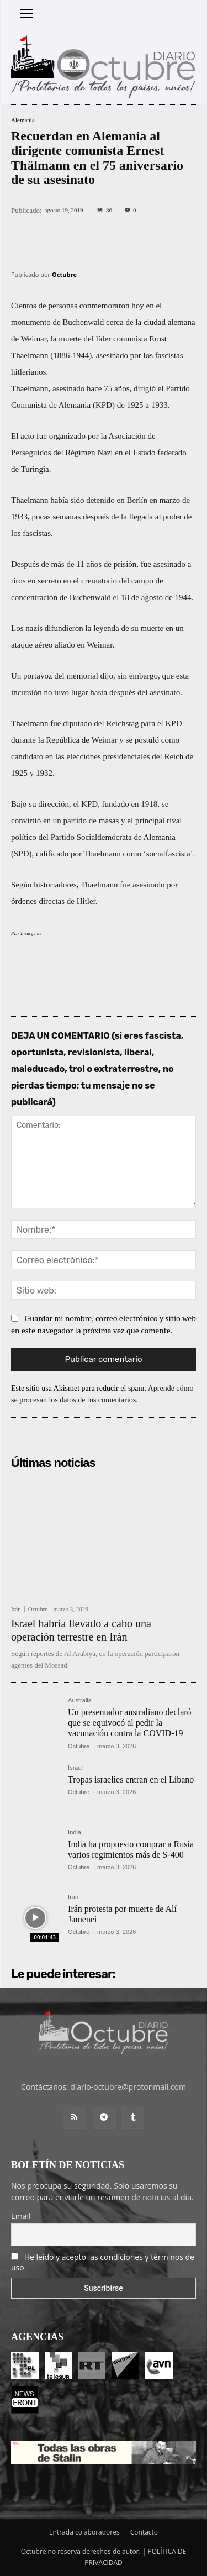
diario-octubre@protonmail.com (128, 2086)
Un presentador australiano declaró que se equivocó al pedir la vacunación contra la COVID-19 (129, 1722)
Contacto (144, 2532)
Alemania (23, 120)
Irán (16, 1609)
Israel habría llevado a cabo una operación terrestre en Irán (81, 1630)
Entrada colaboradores (84, 2532)
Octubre (64, 274)
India (74, 1833)
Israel (75, 1768)
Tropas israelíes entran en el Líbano (131, 1779)
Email (21, 2216)
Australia (80, 1700)
